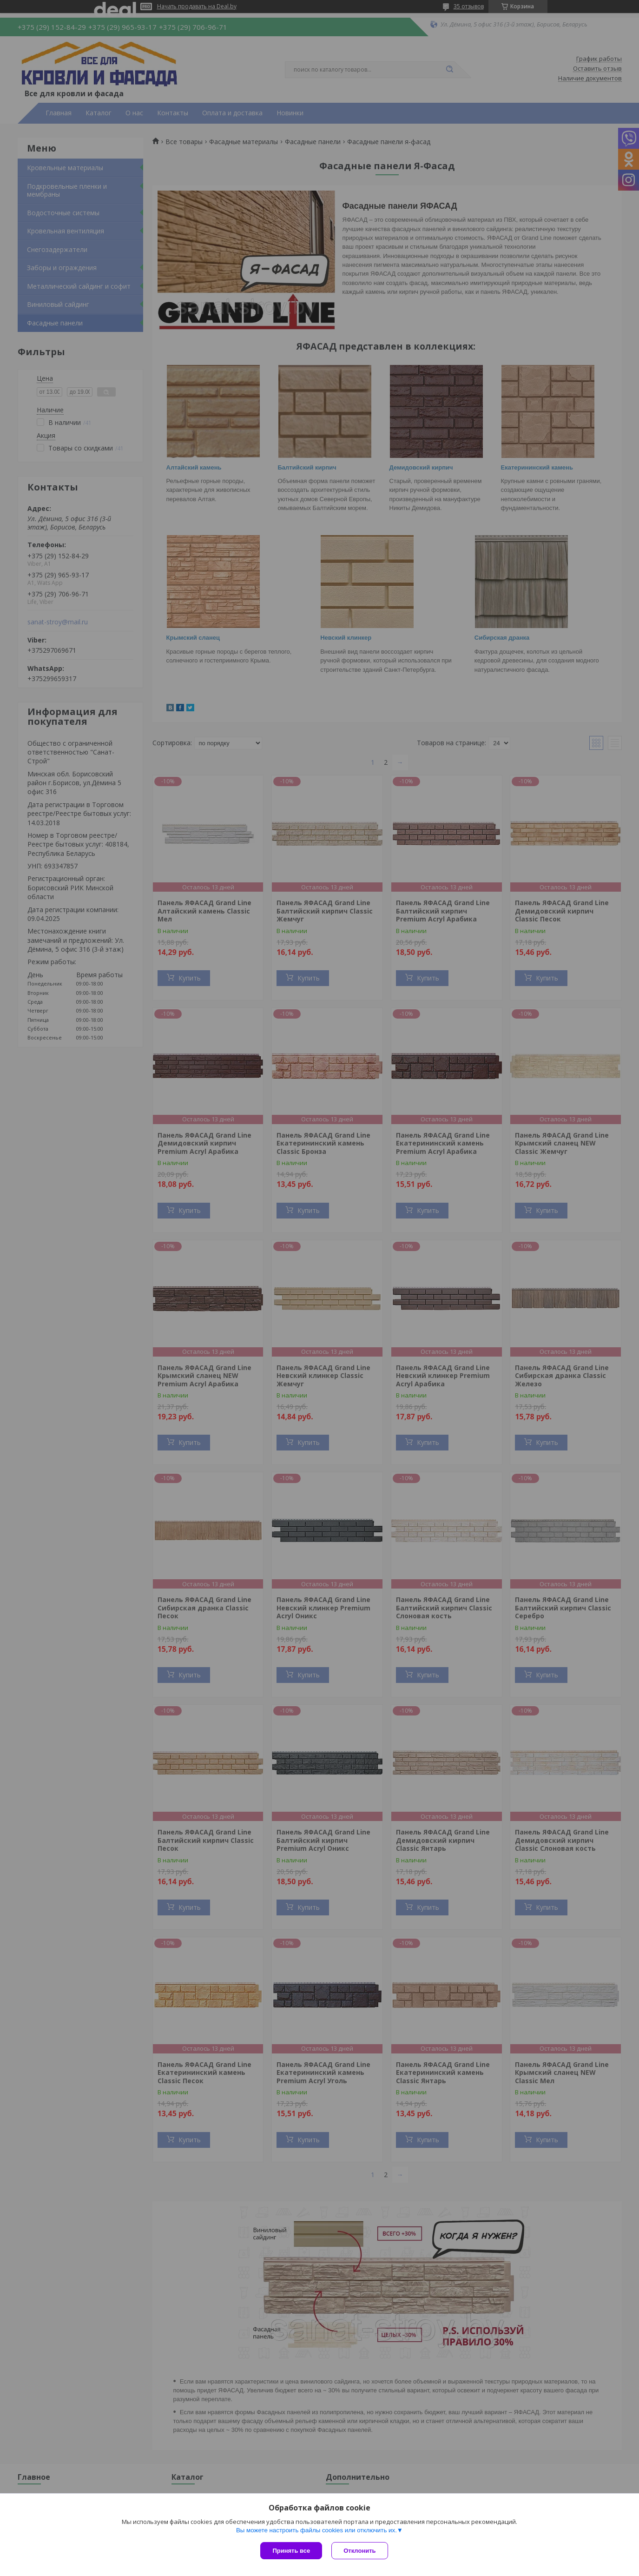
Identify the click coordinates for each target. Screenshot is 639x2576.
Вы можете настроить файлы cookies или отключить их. (316, 2530)
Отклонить (359, 2550)
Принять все (291, 2550)
